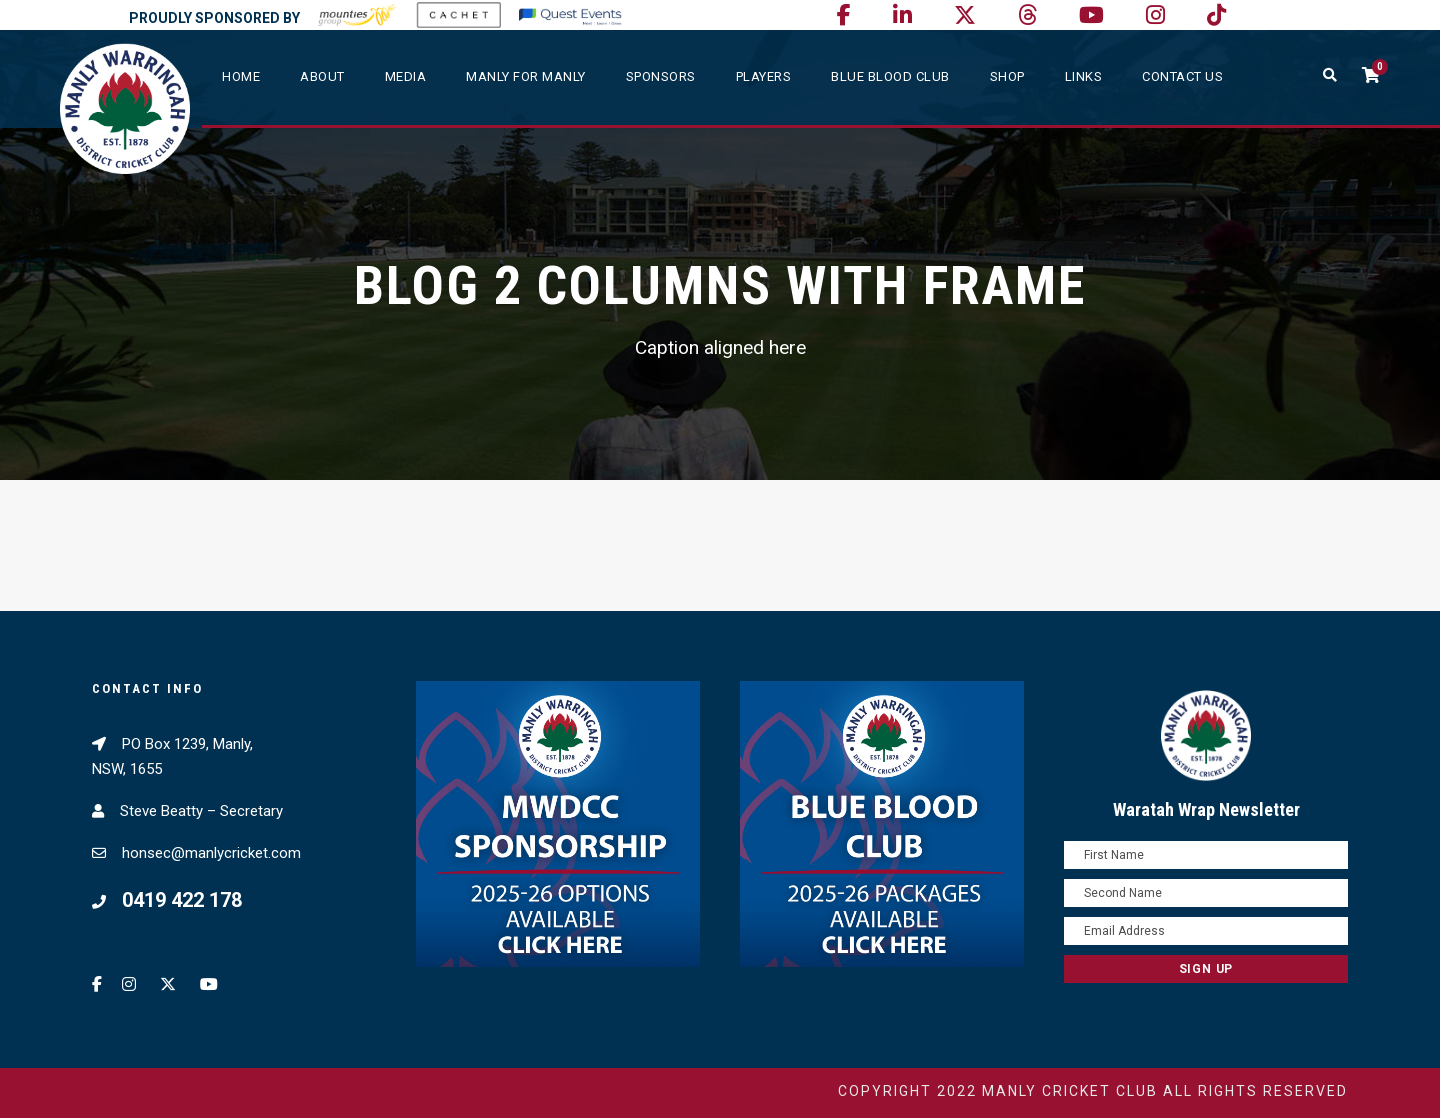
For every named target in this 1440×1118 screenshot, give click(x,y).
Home (241, 76)
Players (764, 76)
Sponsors (661, 76)
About (322, 76)
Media (406, 76)
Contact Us (1182, 76)
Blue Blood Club (890, 76)
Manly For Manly (526, 76)
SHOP (1007, 76)
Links (1084, 76)
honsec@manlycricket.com (211, 853)
